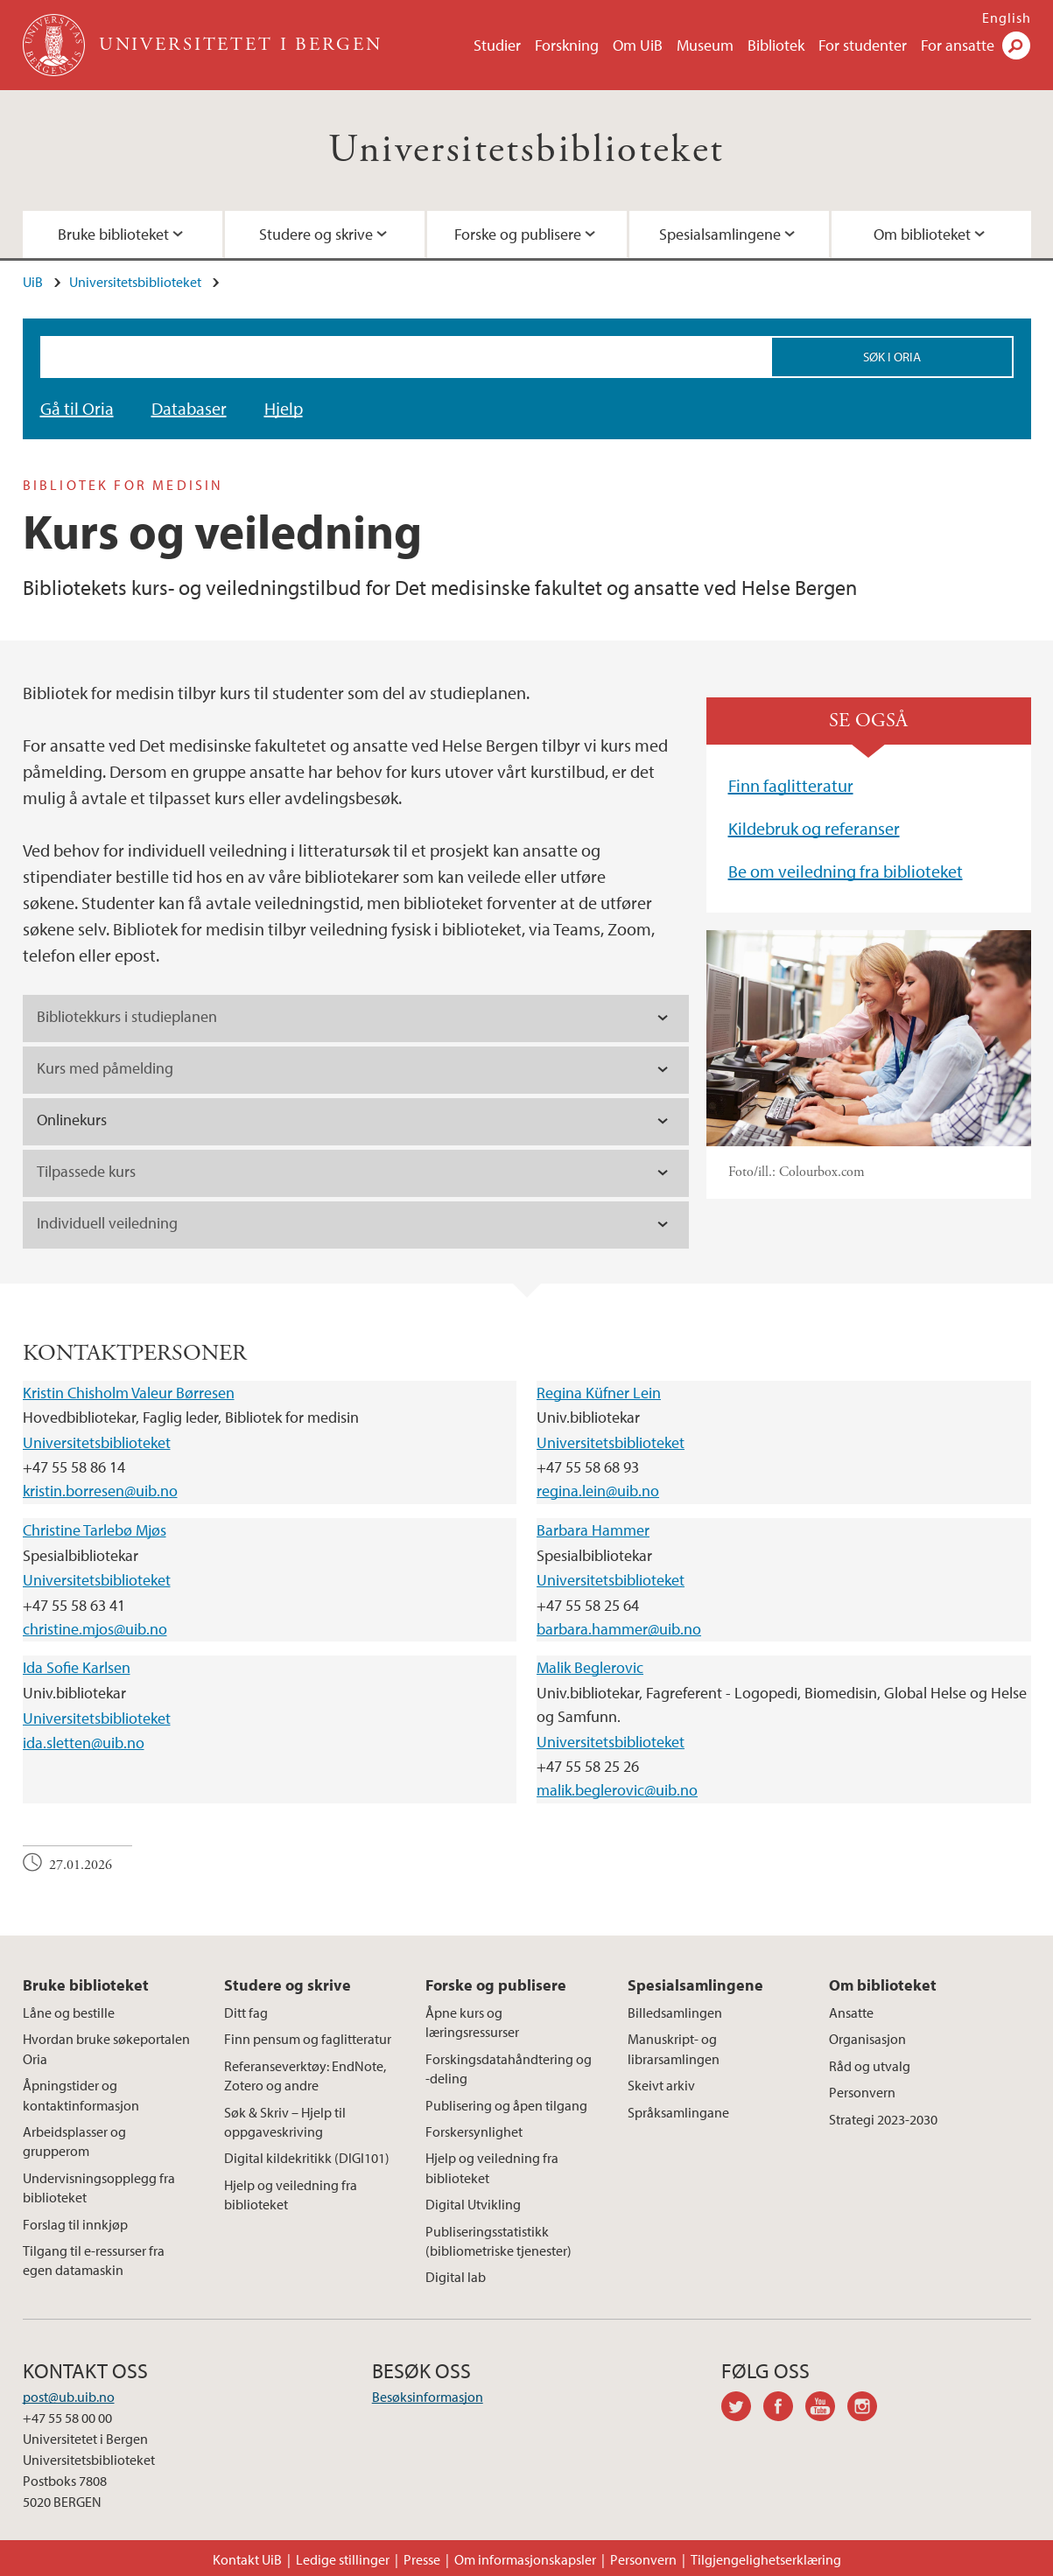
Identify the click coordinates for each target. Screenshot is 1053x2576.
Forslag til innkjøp (75, 2224)
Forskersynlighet (474, 2131)
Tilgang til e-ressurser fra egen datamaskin (94, 2260)
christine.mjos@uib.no (95, 1629)
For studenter (862, 45)
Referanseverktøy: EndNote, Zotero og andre (305, 2075)
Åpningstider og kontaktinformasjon (81, 2094)
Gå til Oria (77, 408)
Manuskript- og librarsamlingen (674, 2048)
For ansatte (957, 45)
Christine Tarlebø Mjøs (94, 1530)
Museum (705, 45)
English (1006, 17)
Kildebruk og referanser (814, 828)
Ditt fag (246, 2012)
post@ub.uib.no (69, 2396)
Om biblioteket (922, 234)
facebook (784, 2408)
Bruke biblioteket (113, 234)
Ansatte (851, 2012)
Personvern (862, 2092)
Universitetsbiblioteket (526, 150)
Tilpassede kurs (86, 1171)
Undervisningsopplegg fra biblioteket (99, 2187)
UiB (33, 281)
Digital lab (455, 2277)
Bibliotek (776, 45)
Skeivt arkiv (661, 2085)
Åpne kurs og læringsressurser (472, 2022)
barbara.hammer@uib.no (619, 1629)
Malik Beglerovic (590, 1667)
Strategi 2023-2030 (883, 2119)
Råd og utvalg (869, 2066)
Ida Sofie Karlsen (76, 1667)
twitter (742, 2408)
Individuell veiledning (107, 1223)
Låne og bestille (69, 2012)
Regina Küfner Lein (599, 1392)
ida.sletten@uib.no (83, 1742)
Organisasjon (867, 2039)
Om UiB (638, 45)
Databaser (189, 408)
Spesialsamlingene (720, 234)
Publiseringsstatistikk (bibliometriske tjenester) (498, 2240)
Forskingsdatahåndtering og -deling (508, 2068)
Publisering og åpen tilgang (506, 2105)
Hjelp (283, 408)
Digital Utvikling (473, 2204)
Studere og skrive (316, 234)
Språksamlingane (678, 2112)
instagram (868, 2408)
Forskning (567, 45)
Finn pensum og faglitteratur (307, 2039)
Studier (497, 45)
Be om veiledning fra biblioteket (845, 871)
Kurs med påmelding (105, 1068)
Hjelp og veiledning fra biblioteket (290, 2194)
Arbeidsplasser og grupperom (74, 2141)
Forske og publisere (517, 234)
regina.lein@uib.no (598, 1490)
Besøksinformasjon (427, 2396)
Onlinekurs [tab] (72, 1120)
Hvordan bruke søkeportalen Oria (106, 2048)
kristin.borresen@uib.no (100, 1490)
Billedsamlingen (675, 2012)
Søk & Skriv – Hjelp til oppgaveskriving (285, 2122)
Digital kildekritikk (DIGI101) (307, 2157)
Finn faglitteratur (790, 785)
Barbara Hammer (593, 1530)
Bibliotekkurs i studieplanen (127, 1016)
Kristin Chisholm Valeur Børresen (129, 1392)
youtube (826, 2408)
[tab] (356, 1018)
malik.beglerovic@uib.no (617, 1790)
